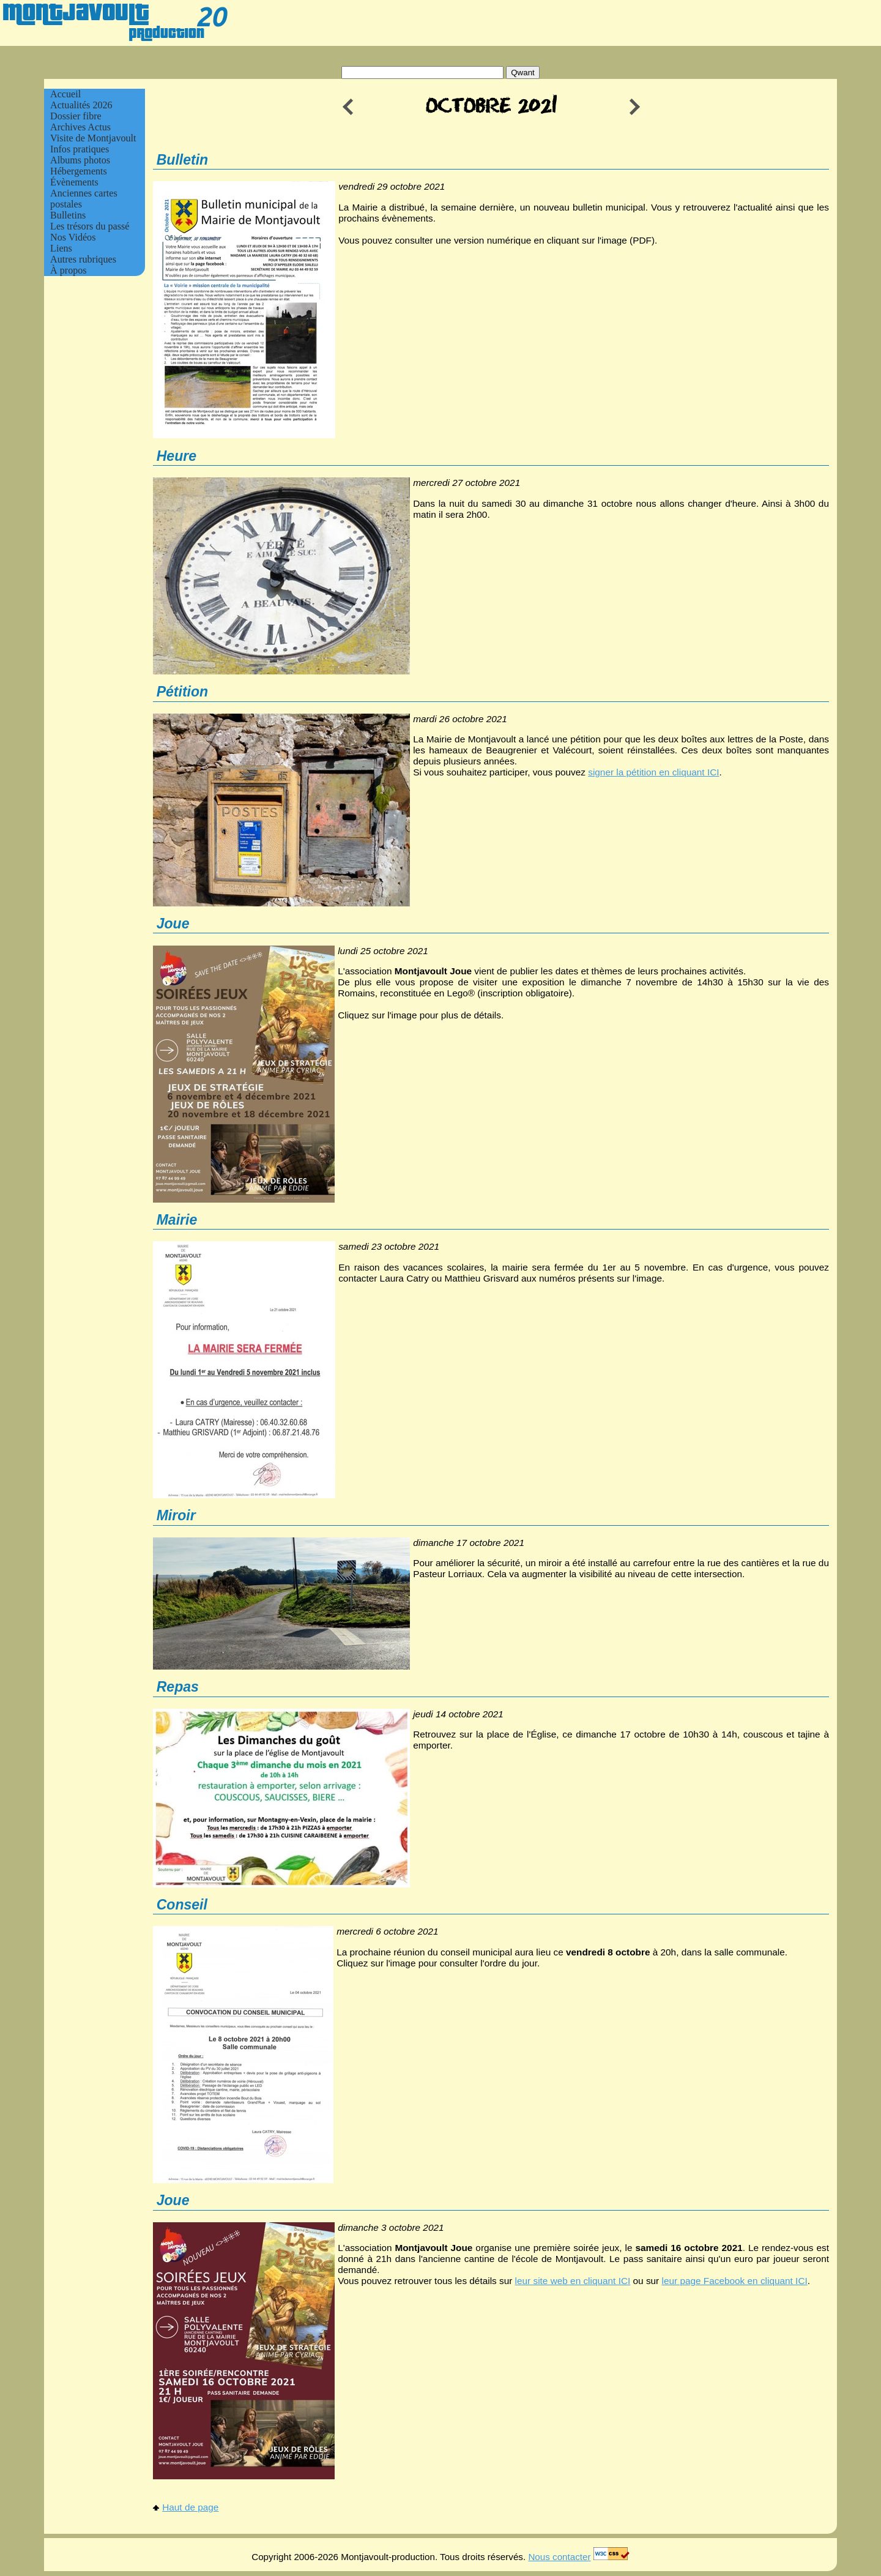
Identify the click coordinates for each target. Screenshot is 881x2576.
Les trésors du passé (89, 226)
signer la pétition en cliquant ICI (653, 772)
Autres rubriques (83, 259)
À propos (68, 270)
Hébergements (78, 171)
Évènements (74, 182)
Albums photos (80, 160)
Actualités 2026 (81, 105)
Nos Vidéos (72, 237)
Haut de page (185, 2507)
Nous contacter (559, 2557)
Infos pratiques (79, 149)
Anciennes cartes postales (83, 198)
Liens (61, 248)
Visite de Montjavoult (93, 138)
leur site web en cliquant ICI (573, 2280)
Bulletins (68, 215)
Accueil (65, 94)
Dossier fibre (76, 116)
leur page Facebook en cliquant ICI (735, 2280)
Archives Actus (80, 127)
